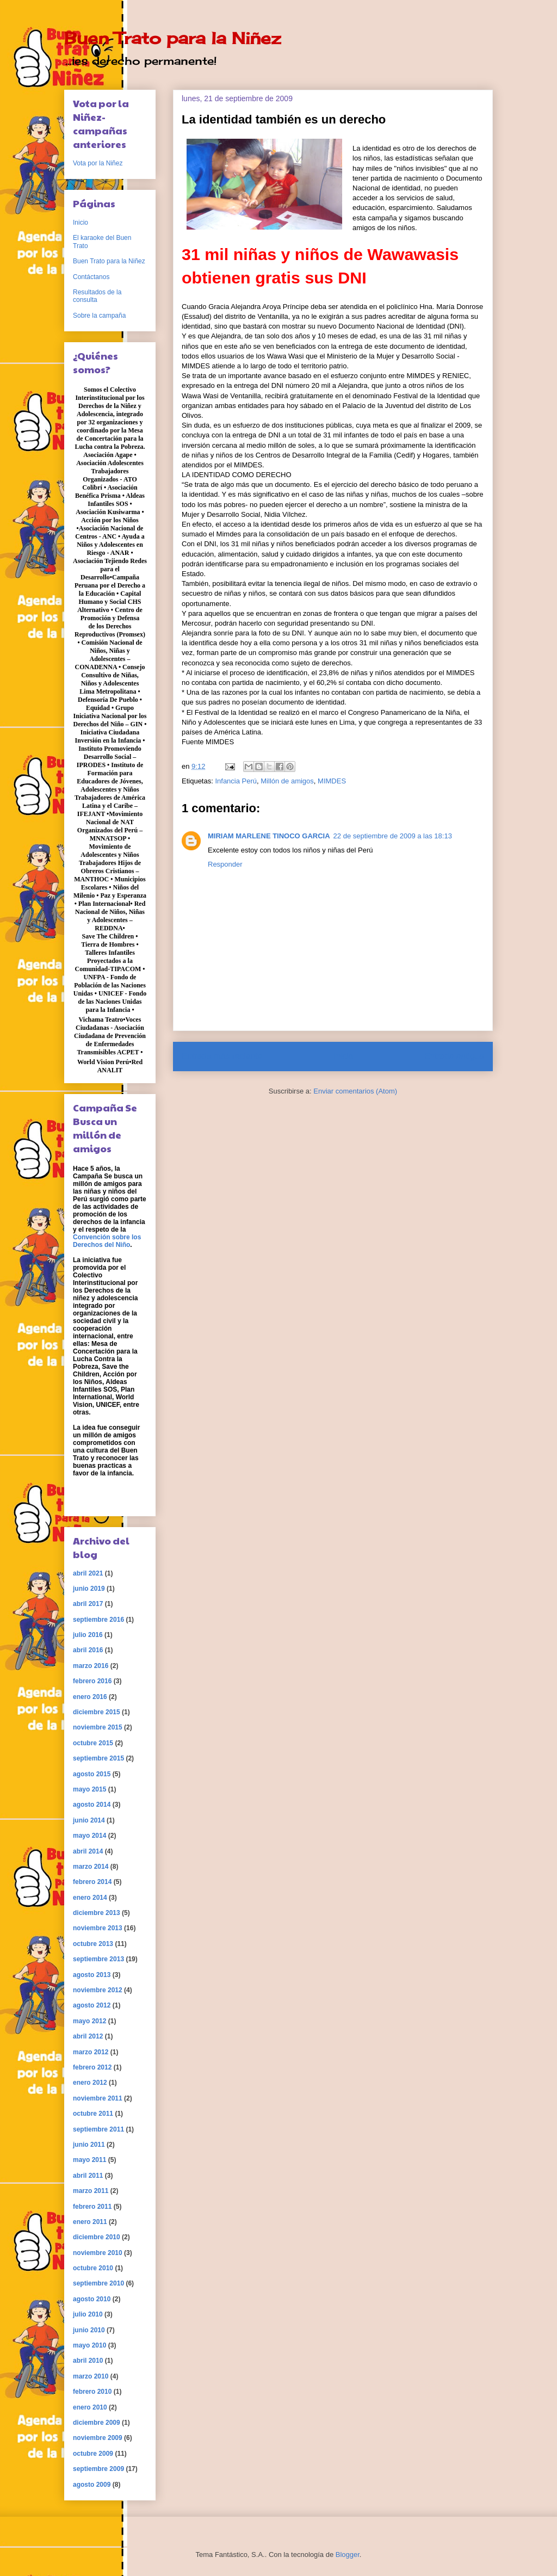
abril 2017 (88, 1604)
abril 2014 (88, 1851)
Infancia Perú (236, 781)
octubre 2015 (93, 1743)
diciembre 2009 (96, 2422)
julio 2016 (88, 1635)
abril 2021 (88, 1573)
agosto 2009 (91, 2484)
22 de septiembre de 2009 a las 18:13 (392, 836)
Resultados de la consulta (97, 296)
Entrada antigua (454, 1056)
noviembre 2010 (97, 2253)
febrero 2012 (92, 2067)
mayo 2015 (89, 1789)
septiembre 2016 (98, 1619)
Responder (225, 864)
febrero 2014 (92, 1882)
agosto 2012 (91, 2005)
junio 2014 (89, 1820)
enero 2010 (90, 2407)
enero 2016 (90, 1697)
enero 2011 (90, 2222)
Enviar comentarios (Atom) (355, 1091)
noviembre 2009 (97, 2438)
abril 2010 (88, 2360)
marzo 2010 (90, 2376)
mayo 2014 (89, 1835)
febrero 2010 (92, 2391)
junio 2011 (89, 2144)
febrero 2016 (92, 1681)
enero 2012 (90, 2082)
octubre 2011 (93, 2113)
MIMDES (332, 781)
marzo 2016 (90, 1666)
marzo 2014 (90, 1866)
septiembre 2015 (98, 1758)
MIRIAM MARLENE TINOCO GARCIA (269, 836)
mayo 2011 (89, 2160)
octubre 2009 (93, 2453)
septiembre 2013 (98, 1959)
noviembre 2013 (97, 1928)
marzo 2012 (90, 2052)
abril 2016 (88, 1650)
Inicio (343, 1056)
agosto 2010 (91, 2299)
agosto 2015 (91, 1774)
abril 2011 (88, 2175)
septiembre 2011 (98, 2129)
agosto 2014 (91, 1804)
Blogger (348, 2554)
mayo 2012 (89, 2021)
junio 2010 (89, 2330)
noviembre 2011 (97, 2098)
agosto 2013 (91, 1975)
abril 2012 (88, 2036)
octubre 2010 (93, 2268)
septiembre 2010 (98, 2283)
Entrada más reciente (222, 1056)
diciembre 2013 (96, 1913)
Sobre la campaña (99, 315)
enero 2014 (90, 1897)
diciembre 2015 (96, 1712)
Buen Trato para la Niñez (172, 38)
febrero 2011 (92, 2206)
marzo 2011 (90, 2191)
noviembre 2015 (97, 1727)
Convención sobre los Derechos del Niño (107, 1241)
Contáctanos (91, 277)
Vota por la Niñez (97, 163)
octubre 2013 (93, 1944)
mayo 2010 (89, 2345)
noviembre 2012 (97, 1990)
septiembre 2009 (98, 2469)
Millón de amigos (287, 781)
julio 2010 (88, 2314)
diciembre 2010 (96, 2237)
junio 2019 (89, 1588)
